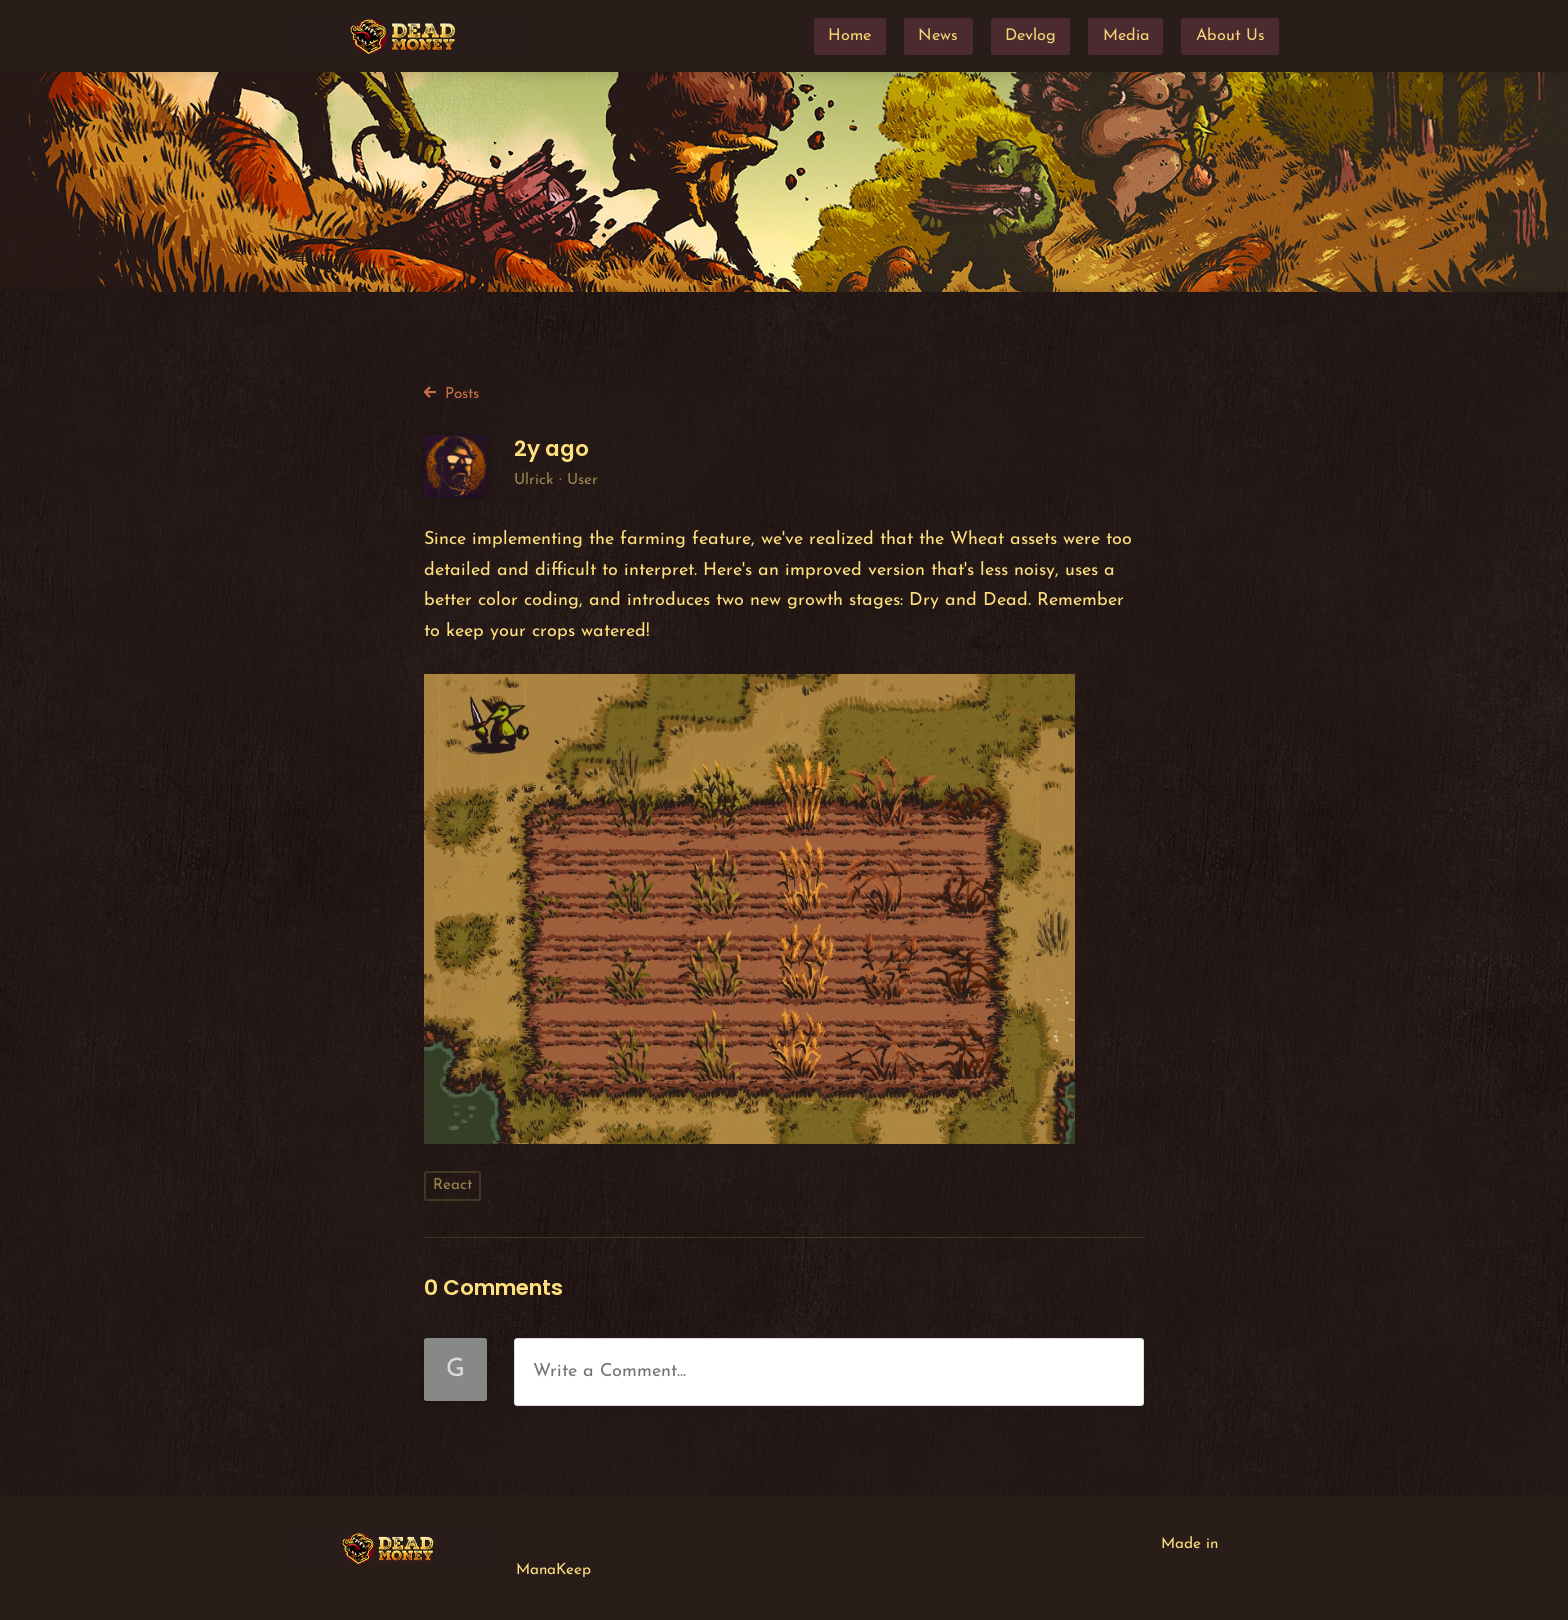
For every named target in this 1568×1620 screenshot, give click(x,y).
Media (1126, 36)
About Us (1230, 36)
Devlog (1030, 36)
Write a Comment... (609, 1371)
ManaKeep (553, 1570)
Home (849, 36)
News (938, 36)
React (452, 1185)
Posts (451, 394)
